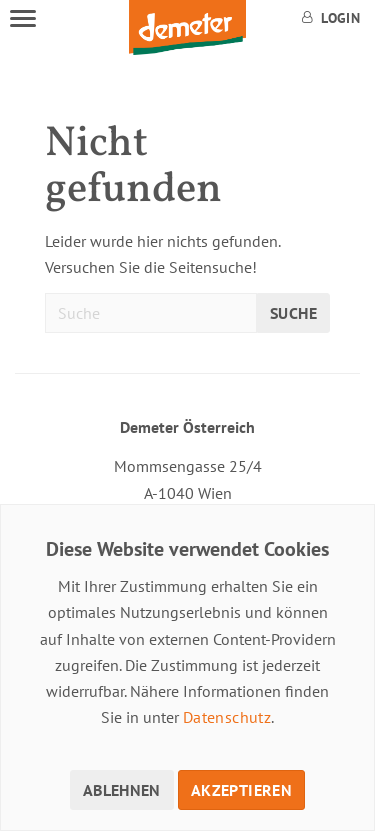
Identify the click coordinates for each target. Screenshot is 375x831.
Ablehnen (122, 790)
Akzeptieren (241, 790)
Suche (293, 313)
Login (331, 18)
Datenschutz (227, 717)
